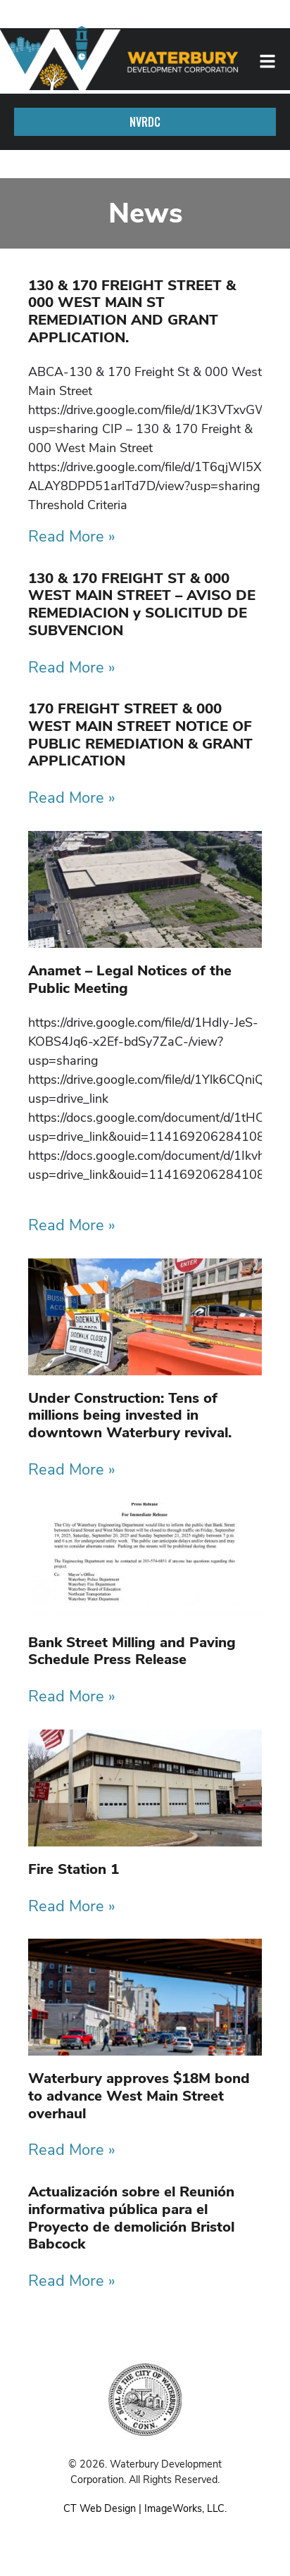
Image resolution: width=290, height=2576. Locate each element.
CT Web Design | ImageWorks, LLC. (145, 2508)
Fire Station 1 (73, 1869)
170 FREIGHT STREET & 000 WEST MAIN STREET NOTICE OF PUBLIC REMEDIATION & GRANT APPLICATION (140, 734)
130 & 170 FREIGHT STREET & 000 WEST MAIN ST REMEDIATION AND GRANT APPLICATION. (132, 311)
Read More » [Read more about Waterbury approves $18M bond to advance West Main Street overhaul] (71, 2150)
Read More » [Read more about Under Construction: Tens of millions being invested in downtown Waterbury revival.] (71, 1469)
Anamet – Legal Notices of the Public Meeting (130, 979)
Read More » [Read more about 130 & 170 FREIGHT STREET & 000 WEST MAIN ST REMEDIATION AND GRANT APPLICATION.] (71, 536)
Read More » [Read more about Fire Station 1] (71, 1906)
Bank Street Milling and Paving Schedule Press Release (132, 1651)
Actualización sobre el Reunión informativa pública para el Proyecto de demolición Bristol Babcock (131, 2217)
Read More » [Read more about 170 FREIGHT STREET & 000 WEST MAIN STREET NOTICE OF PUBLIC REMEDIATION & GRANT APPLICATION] (71, 797)
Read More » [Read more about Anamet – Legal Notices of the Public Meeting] (71, 1225)
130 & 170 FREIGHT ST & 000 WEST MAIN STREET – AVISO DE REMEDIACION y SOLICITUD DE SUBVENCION (142, 604)
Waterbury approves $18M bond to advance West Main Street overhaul (139, 2095)
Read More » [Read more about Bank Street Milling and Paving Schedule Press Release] (71, 1696)
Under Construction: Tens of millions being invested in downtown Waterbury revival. (130, 1415)
